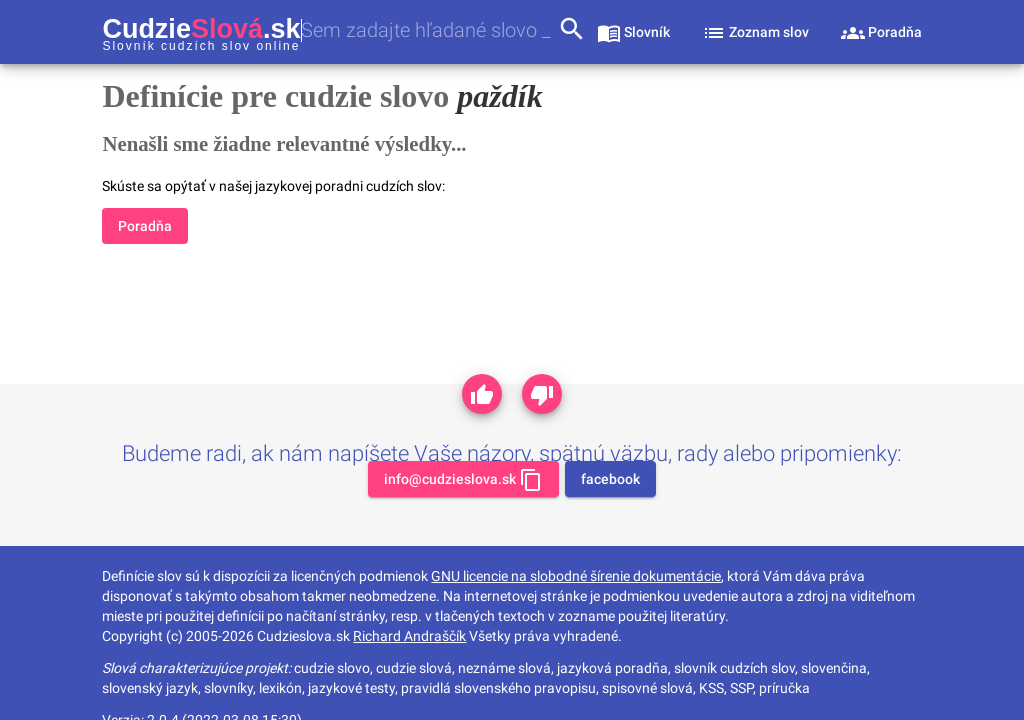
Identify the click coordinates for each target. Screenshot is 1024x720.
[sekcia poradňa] (881, 32)
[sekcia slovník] (633, 32)
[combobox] (429, 30)
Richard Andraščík (409, 636)
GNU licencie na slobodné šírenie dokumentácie (576, 576)
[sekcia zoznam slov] (755, 32)
